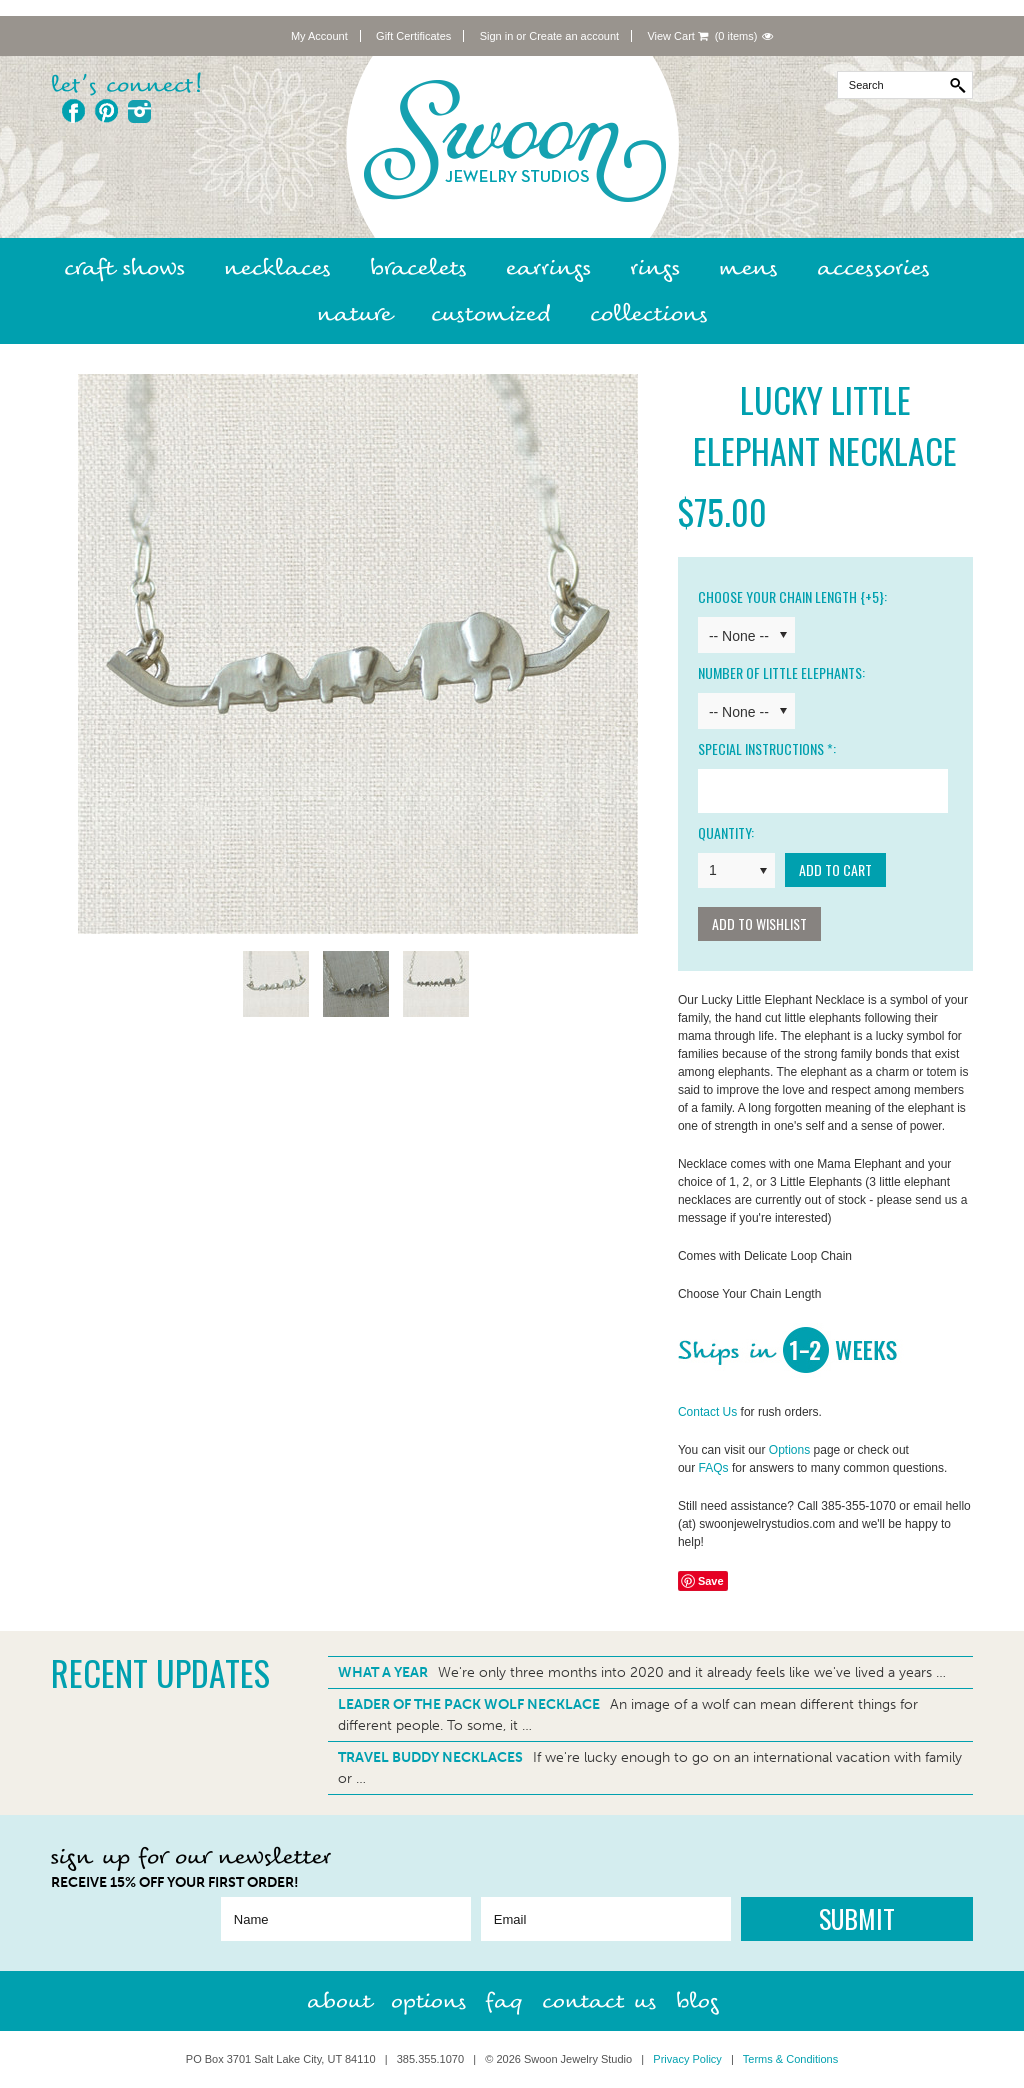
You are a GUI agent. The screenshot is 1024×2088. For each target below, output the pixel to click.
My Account (319, 36)
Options (789, 1450)
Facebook (73, 111)
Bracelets (418, 267)
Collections (649, 313)
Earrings (548, 267)
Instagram (139, 111)
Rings (655, 267)
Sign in (497, 36)
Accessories (873, 267)
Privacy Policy (687, 2059)
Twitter (172, 111)
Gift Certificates (413, 36)
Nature (354, 313)
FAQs (714, 1468)
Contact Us (707, 1412)
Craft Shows (124, 267)
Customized (491, 313)
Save (711, 1581)
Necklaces (277, 267)
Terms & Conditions (790, 2059)
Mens (748, 267)
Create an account (574, 36)
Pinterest (106, 111)
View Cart (677, 36)
